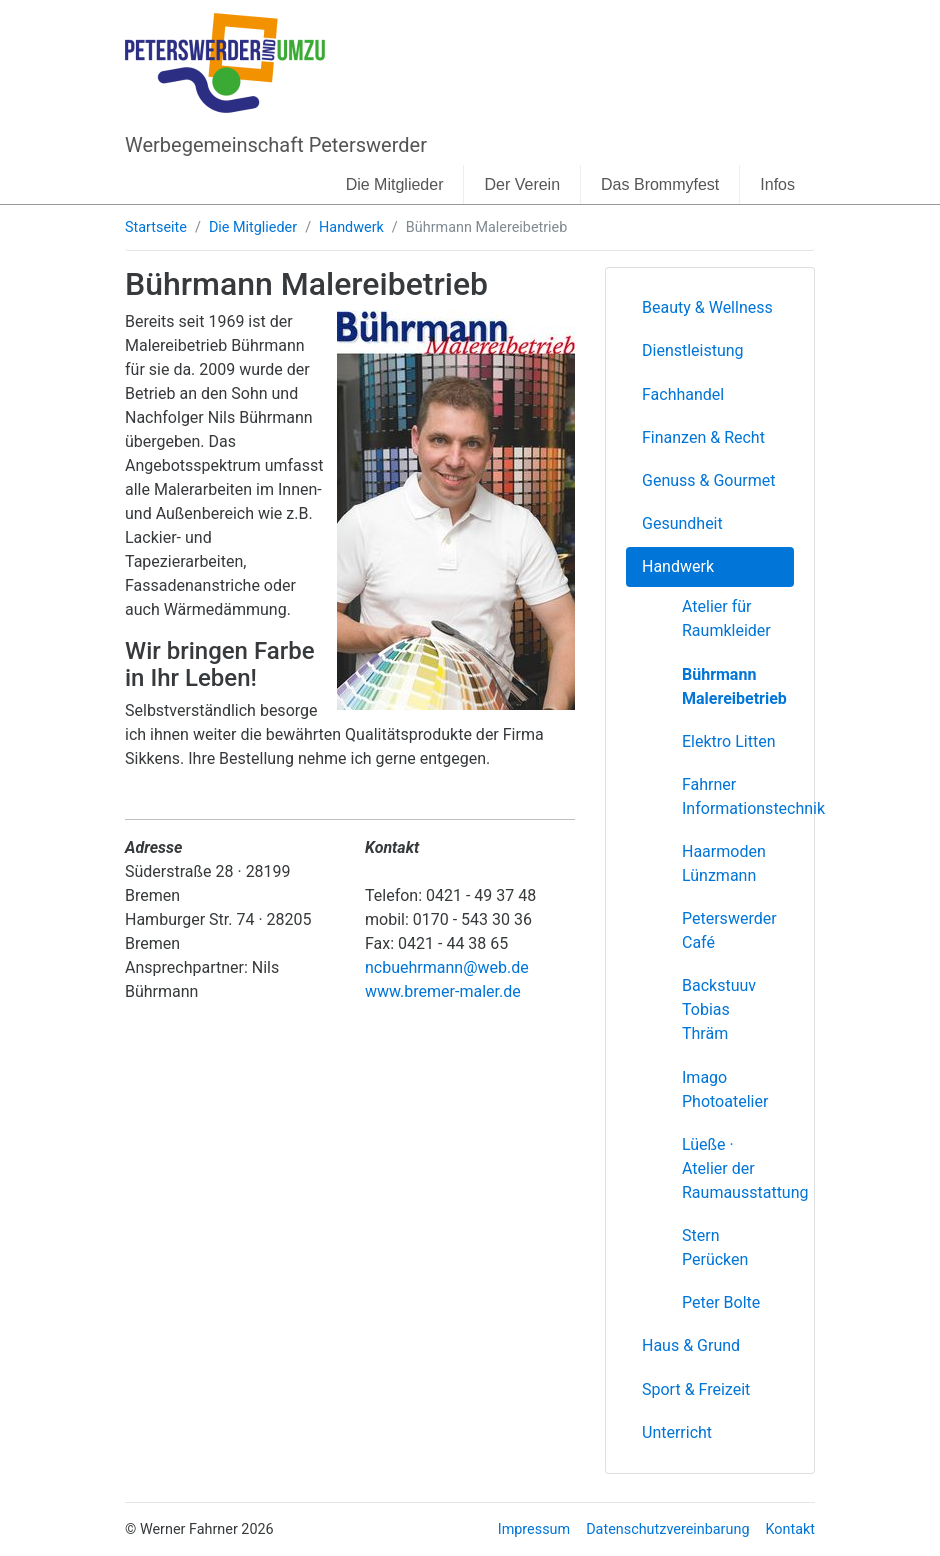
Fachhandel (683, 394)
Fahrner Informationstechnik (738, 796)
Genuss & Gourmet (708, 480)
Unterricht (677, 1432)
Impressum (534, 1529)
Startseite (156, 227)
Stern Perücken (715, 1247)
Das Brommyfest (660, 184)
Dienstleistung (693, 350)
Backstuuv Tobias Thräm (719, 1009)
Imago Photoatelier (725, 1089)
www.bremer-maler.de (443, 991)
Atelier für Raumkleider (726, 618)
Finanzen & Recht (703, 437)
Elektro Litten (728, 741)
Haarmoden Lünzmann (724, 863)
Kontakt (790, 1529)
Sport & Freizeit (696, 1389)
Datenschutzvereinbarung (667, 1529)
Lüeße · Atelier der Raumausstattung (738, 1168)
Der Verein (522, 184)
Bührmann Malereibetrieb (734, 686)
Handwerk (351, 227)
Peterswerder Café (729, 930)
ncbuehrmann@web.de (447, 967)
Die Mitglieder (395, 184)
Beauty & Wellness (707, 307)
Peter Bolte (721, 1302)
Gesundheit (682, 523)
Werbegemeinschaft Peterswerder (276, 145)
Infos (777, 184)
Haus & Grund (691, 1345)
